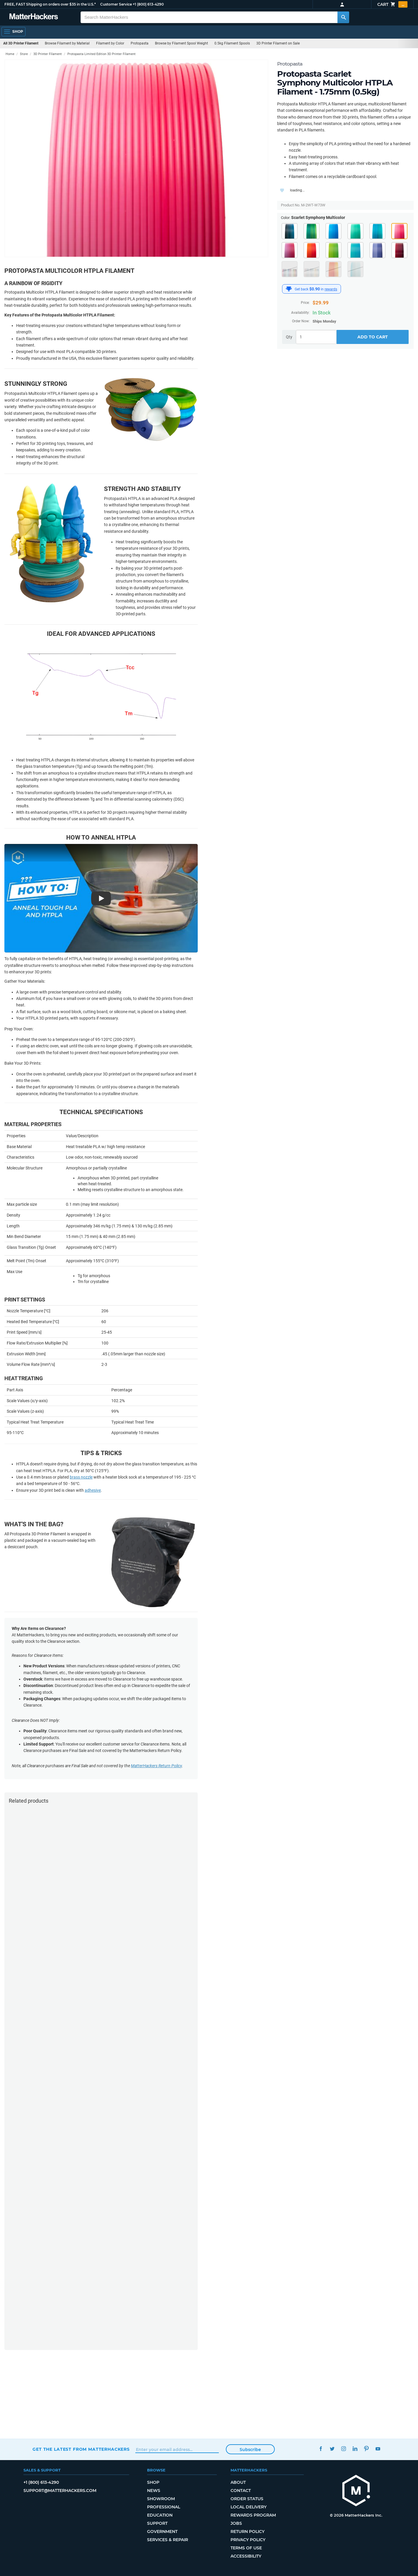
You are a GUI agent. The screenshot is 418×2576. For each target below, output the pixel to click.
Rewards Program (253, 2515)
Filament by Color (110, 43)
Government (162, 2531)
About (238, 2482)
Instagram (344, 2448)
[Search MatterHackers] (343, 17)
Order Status (247, 2498)
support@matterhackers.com (59, 2490)
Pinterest (366, 2448)
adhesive (93, 1490)
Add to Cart (372, 337)
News (153, 2490)
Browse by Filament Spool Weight (181, 43)
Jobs (236, 2523)
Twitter (332, 2448)
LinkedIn (355, 2448)
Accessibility (246, 2556)
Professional (163, 2507)
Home (10, 54)
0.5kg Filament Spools (232, 43)
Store (24, 54)
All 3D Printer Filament (20, 43)
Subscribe (250, 2449)
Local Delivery (249, 2507)
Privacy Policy (248, 2539)
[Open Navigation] (13, 31)
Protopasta (140, 43)
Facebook (321, 2448)
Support (157, 2523)
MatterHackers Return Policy (156, 1765)
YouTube (378, 2448)
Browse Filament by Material (67, 43)
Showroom (161, 2498)
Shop (153, 2482)
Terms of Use (246, 2548)
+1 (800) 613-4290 (148, 4)
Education (160, 2515)
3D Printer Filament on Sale (278, 43)
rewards (331, 289)
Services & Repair (167, 2539)
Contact (241, 2490)
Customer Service (116, 4)
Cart (392, 4)
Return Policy (248, 2531)
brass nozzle (81, 1477)
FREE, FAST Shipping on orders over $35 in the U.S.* (50, 4)
